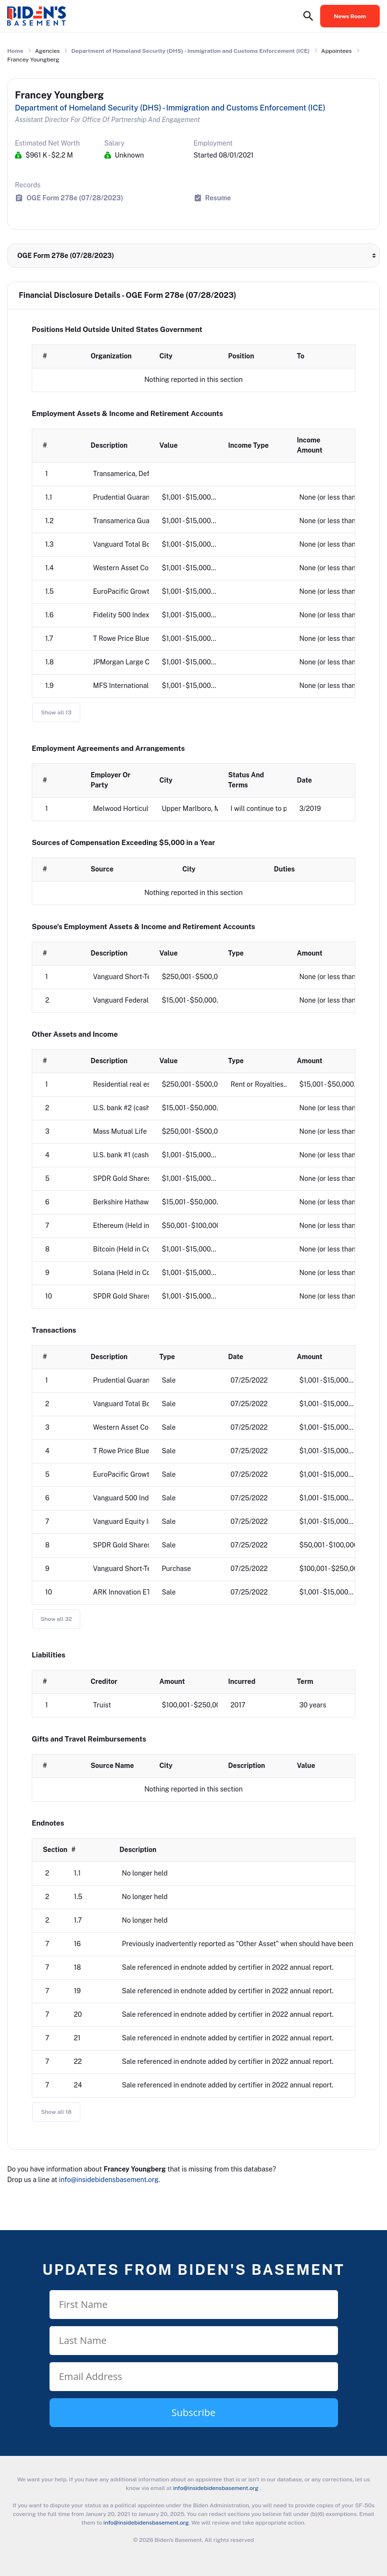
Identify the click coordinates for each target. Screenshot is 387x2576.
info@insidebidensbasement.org (109, 2179)
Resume (218, 198)
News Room (350, 16)
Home (15, 51)
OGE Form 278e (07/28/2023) (74, 198)
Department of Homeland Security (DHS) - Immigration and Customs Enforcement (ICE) (190, 51)
